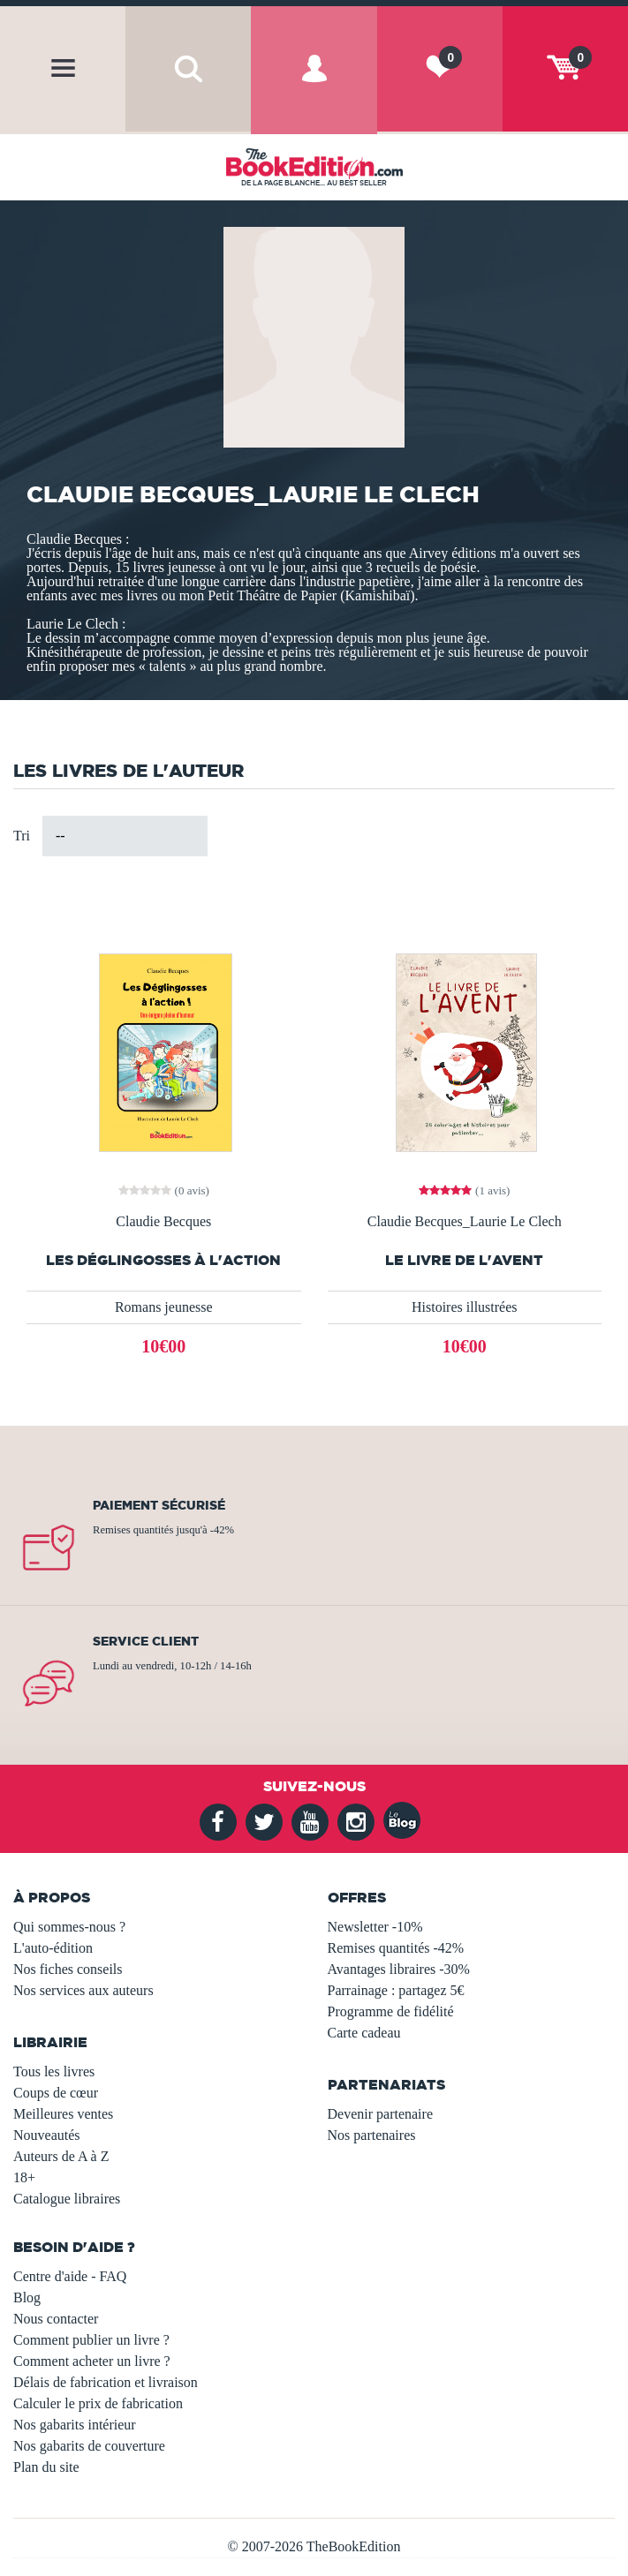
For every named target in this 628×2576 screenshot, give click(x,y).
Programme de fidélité (391, 2011)
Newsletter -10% (375, 1926)
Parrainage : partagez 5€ (396, 1990)
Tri (21, 835)
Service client (146, 1641)
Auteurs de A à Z (61, 2156)
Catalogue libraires (66, 2198)
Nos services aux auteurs (83, 1990)
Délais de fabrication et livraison (105, 2382)
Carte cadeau (364, 2032)
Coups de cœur (55, 2092)
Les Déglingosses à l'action (163, 1260)
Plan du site (46, 2466)
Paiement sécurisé (159, 1505)
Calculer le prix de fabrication (98, 2403)
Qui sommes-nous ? (69, 1926)
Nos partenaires (372, 2135)
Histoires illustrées (465, 1306)
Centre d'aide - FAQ (69, 2276)
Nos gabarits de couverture (89, 2445)
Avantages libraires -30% (399, 1969)
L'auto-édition (53, 1947)
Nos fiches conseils (68, 1969)
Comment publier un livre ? (91, 2339)
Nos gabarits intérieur (74, 2424)
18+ (24, 2177)
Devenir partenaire (380, 2113)
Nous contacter (55, 2318)
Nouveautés (46, 2135)
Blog (27, 2297)
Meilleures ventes (63, 2113)
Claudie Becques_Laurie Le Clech (464, 1222)
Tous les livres (54, 2071)
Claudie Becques (163, 1222)
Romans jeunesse (164, 1306)
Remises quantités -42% (396, 1947)
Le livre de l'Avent (464, 1260)
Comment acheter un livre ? (91, 2361)
